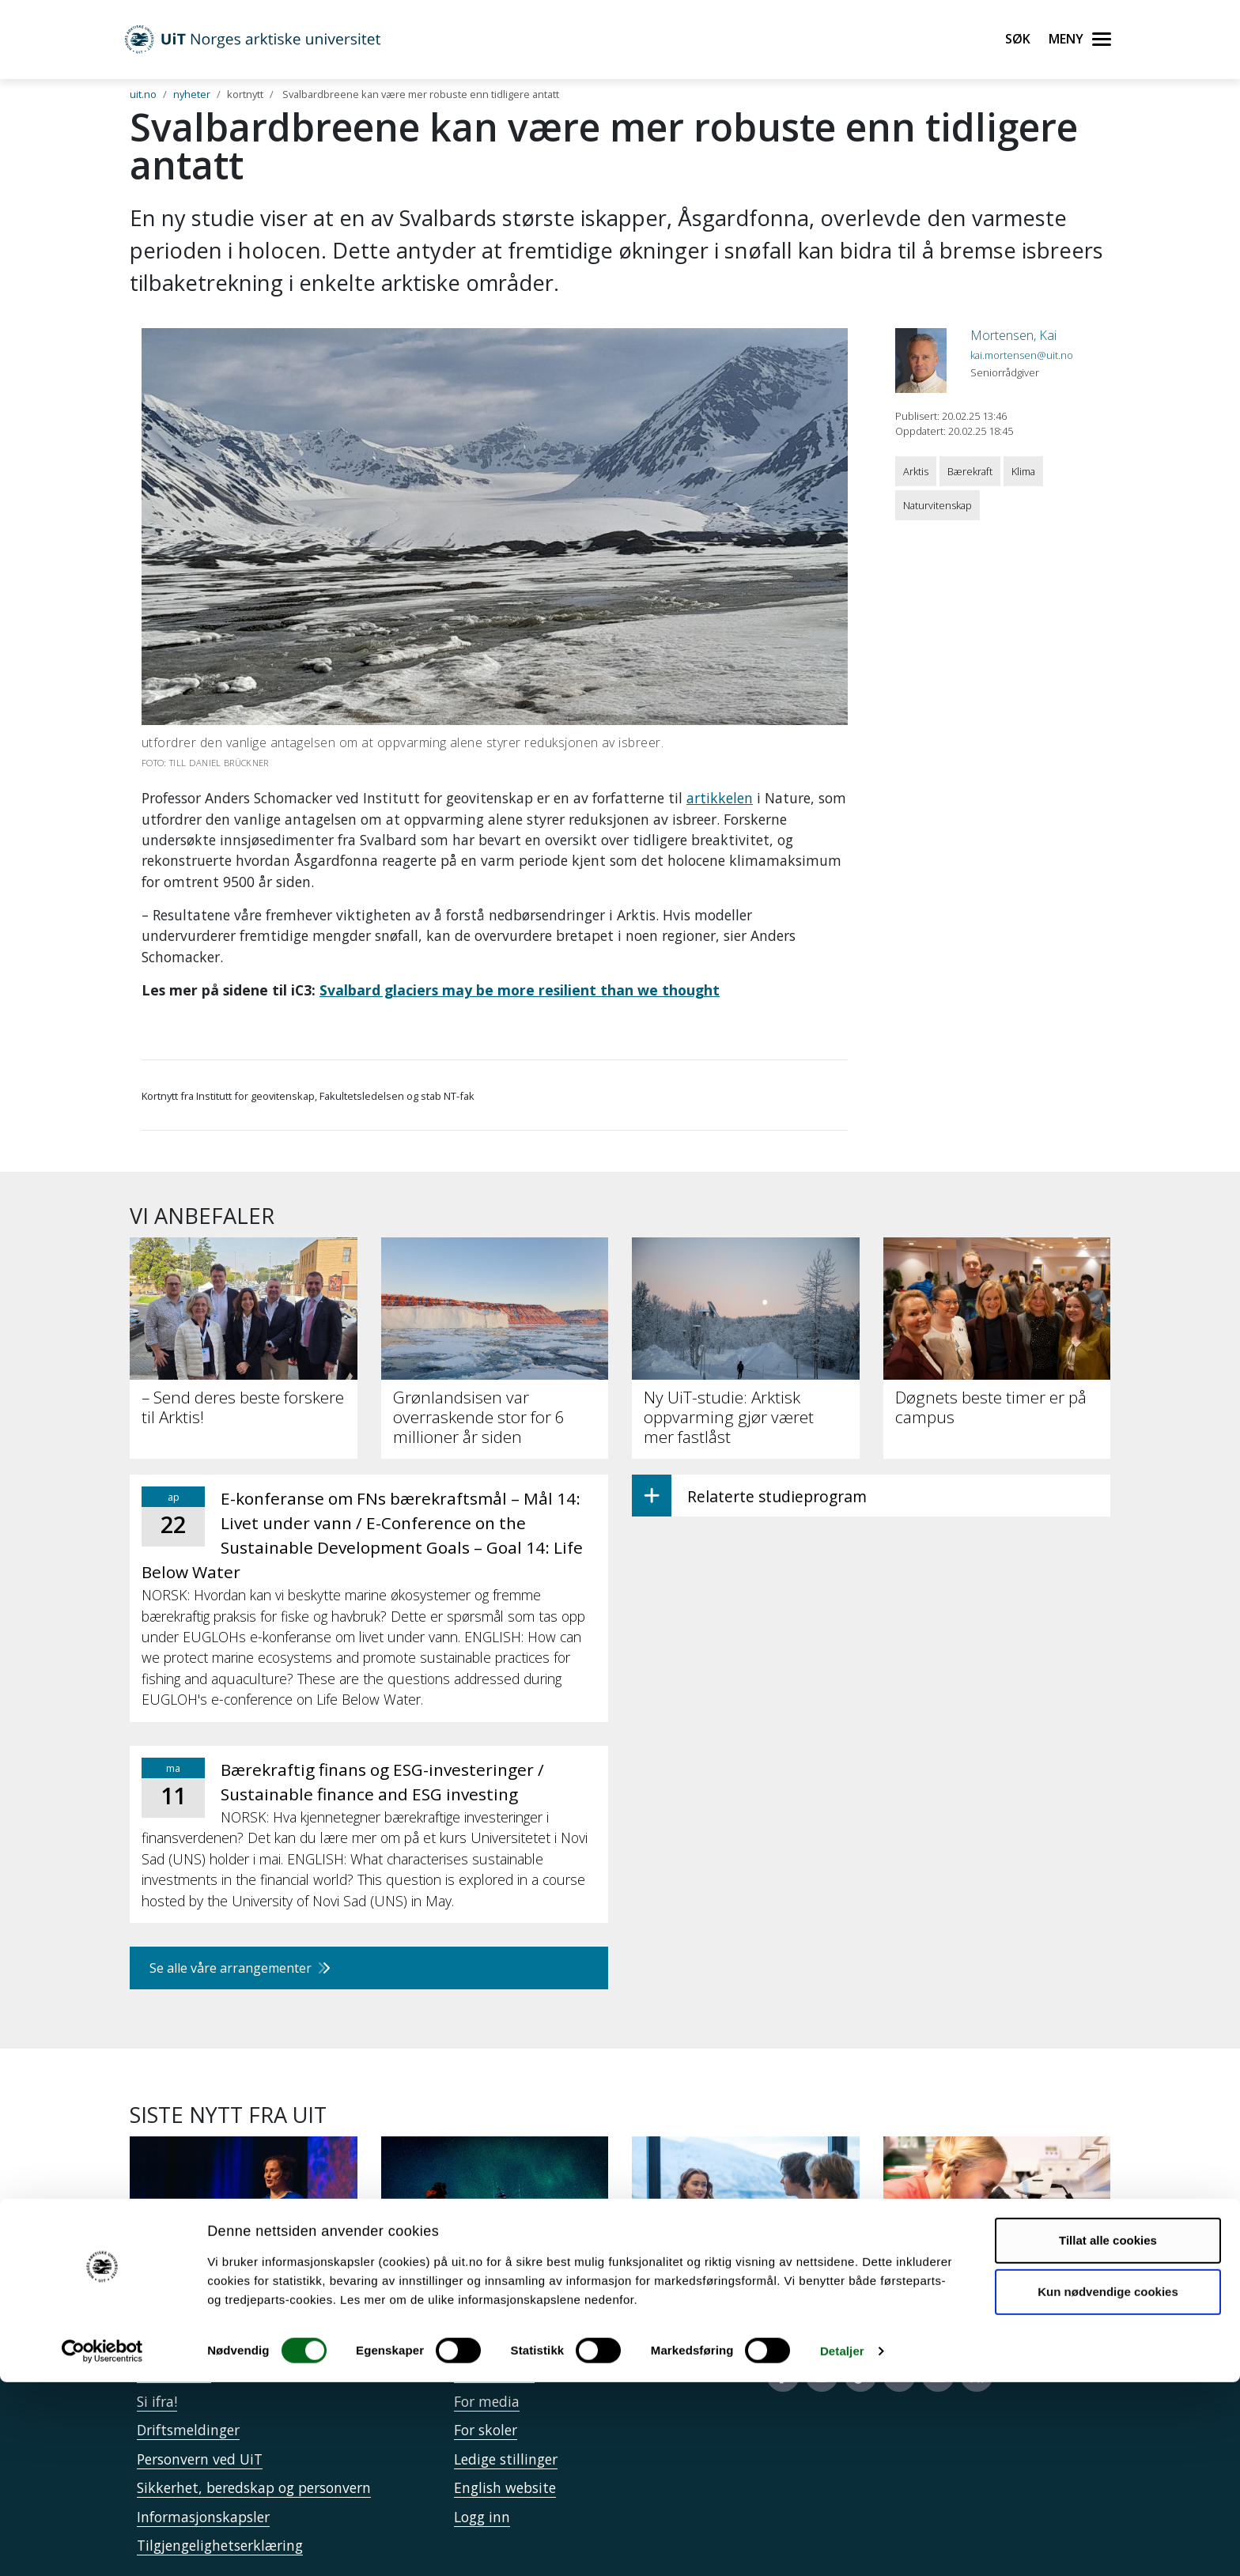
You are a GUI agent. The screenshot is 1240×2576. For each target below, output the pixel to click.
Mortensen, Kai (1013, 335)
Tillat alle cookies (1108, 2434)
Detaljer (842, 2544)
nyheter (191, 94)
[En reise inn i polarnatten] (495, 2226)
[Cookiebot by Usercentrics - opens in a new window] (102, 2545)
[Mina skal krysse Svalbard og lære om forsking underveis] (997, 2235)
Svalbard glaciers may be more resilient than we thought (519, 989)
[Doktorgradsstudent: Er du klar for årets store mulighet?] (243, 2235)
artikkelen (719, 797)
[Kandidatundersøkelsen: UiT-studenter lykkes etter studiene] (746, 2235)
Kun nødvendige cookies (1108, 2485)
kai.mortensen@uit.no (1021, 355)
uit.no (143, 94)
